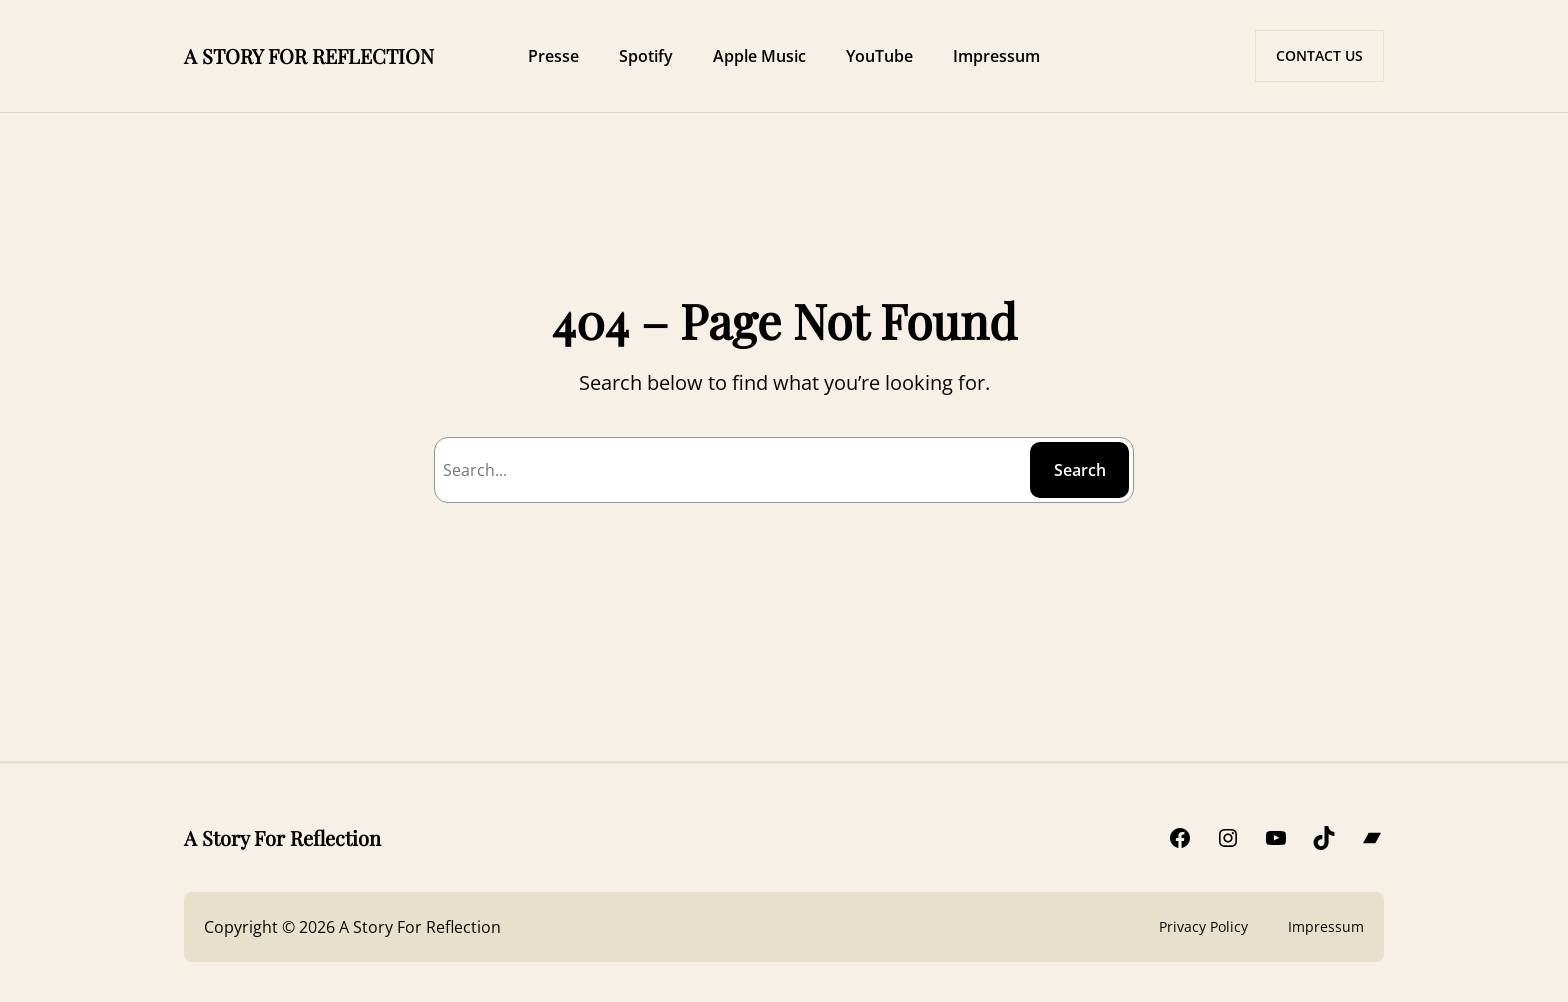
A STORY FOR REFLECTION (309, 55)
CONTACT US (1319, 55)
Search (1080, 470)
